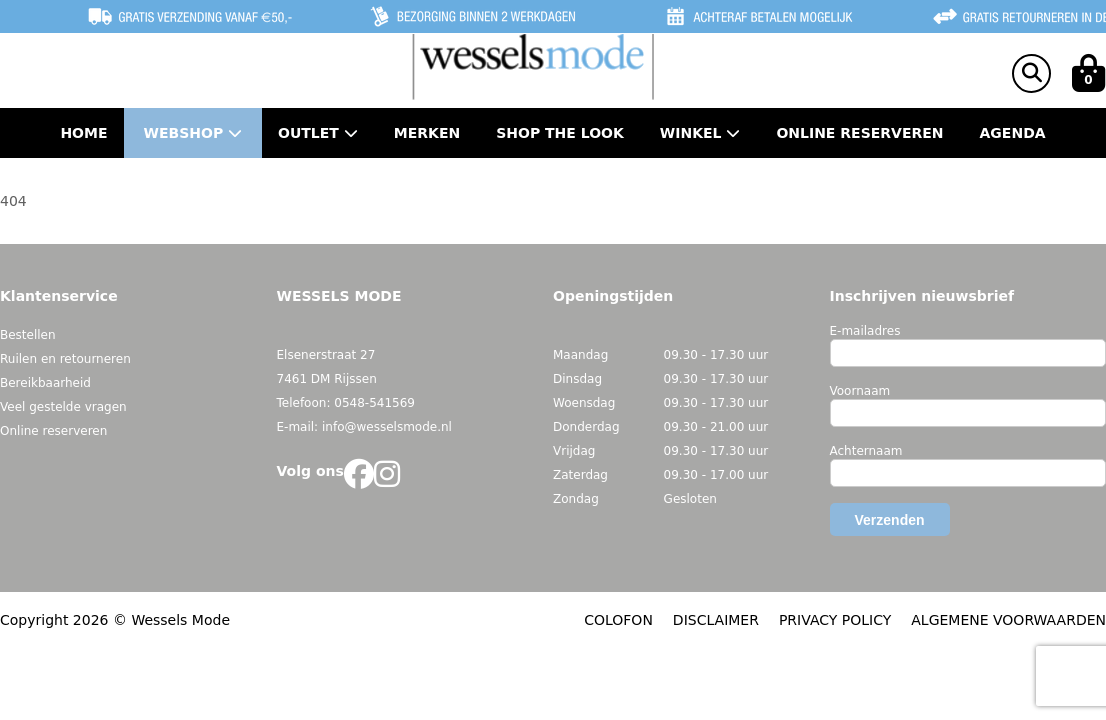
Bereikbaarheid (45, 383)
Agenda (1013, 133)
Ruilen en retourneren (65, 359)
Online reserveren (53, 431)
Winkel (700, 133)
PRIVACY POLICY (835, 620)
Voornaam (860, 391)
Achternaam (866, 451)
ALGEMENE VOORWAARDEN (1008, 620)
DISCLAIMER (716, 620)
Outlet (318, 133)
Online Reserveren (859, 133)
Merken (427, 133)
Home (83, 133)
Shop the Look (560, 133)
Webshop (193, 133)
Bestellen (28, 335)
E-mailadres (865, 331)
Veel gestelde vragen (63, 407)
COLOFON (618, 620)
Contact (553, 183)
